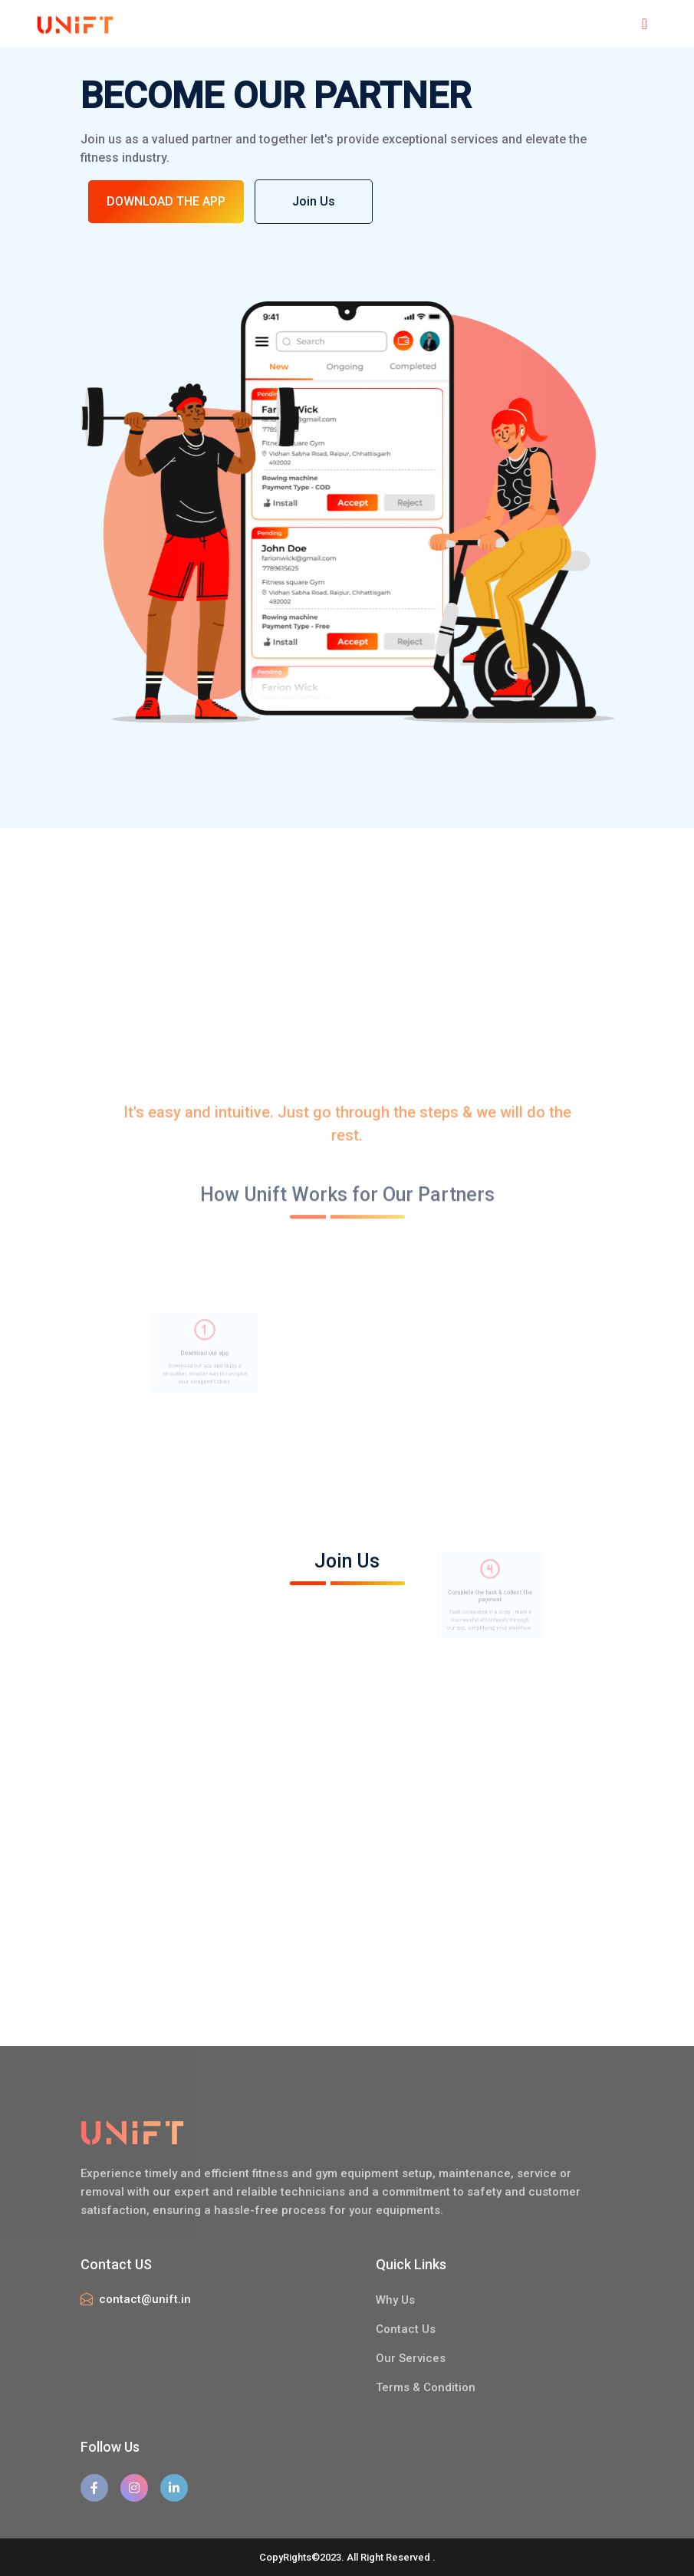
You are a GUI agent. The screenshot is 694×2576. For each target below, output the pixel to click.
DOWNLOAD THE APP (166, 200)
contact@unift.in (145, 2299)
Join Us (315, 201)
